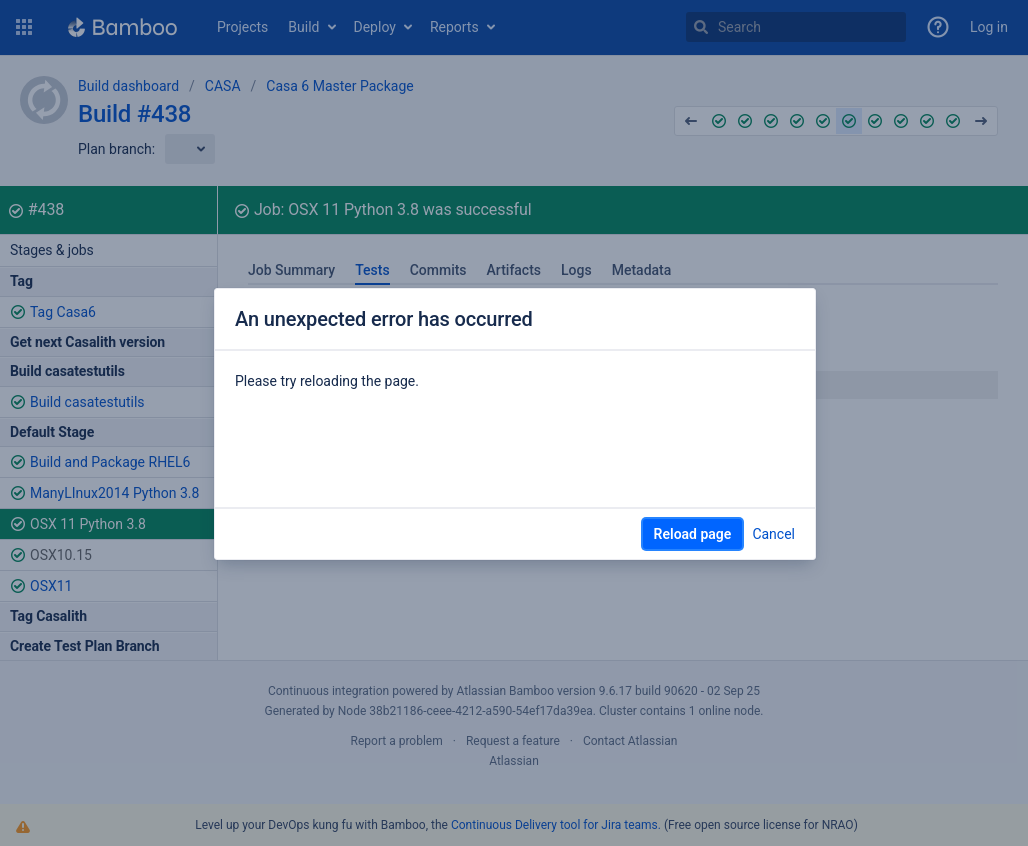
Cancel (773, 534)
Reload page (693, 534)
